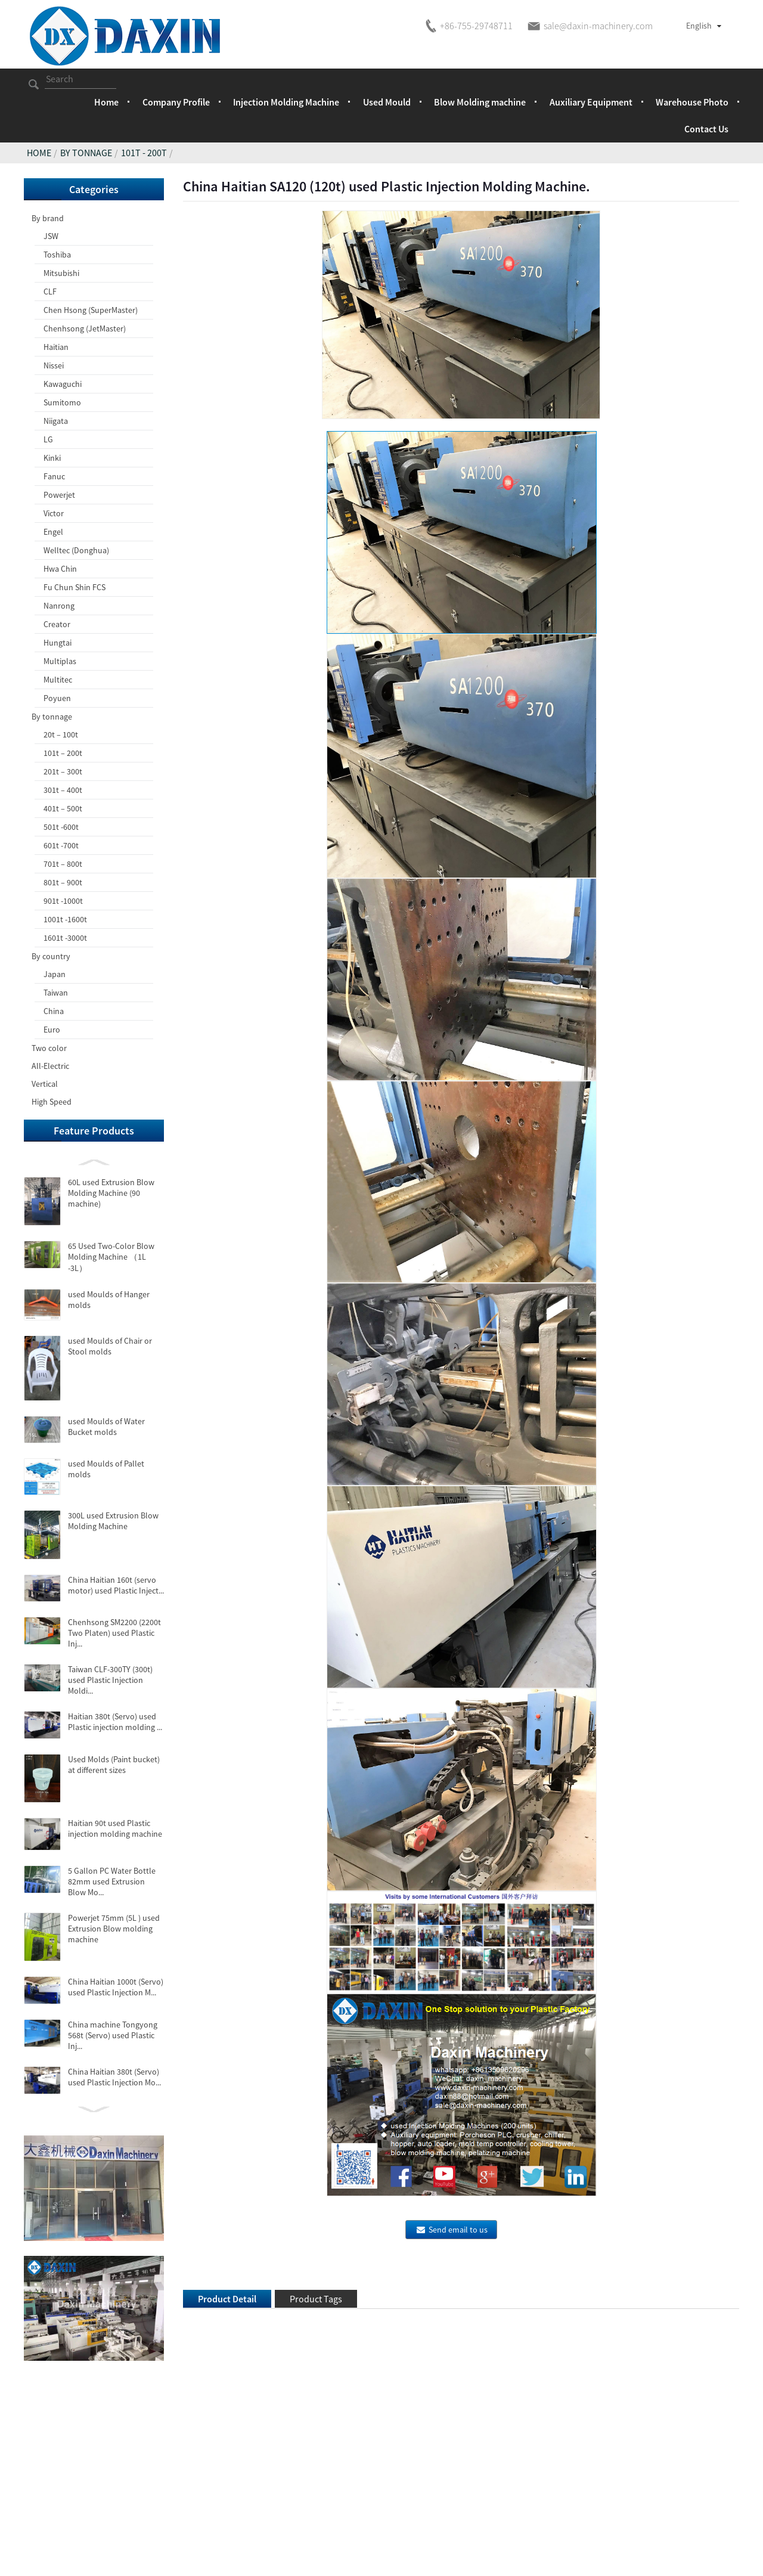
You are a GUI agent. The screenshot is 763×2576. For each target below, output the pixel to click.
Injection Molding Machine (286, 102)
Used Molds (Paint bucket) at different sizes (114, 1764)
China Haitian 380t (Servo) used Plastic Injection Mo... (114, 2077)
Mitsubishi (61, 273)
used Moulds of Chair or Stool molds (110, 1346)
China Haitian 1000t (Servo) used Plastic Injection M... (115, 1987)
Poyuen (57, 698)
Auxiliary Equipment (591, 102)
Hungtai (58, 642)
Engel (53, 531)
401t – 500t (63, 808)
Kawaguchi (63, 384)
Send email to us (458, 2229)
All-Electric (50, 1066)
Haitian (56, 347)
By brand (48, 218)
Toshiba (57, 254)
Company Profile (176, 102)
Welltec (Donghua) (76, 550)
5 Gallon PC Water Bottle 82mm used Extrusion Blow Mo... (112, 1881)
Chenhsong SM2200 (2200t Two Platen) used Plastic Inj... (114, 1633)
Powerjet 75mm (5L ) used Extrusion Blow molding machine (114, 1928)
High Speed (52, 1101)
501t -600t (61, 827)
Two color (49, 1048)
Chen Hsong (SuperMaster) (91, 310)
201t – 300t (63, 771)
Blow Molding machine (480, 102)
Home (106, 102)
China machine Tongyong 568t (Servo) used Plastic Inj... (112, 2035)
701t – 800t (63, 863)
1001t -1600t (65, 919)
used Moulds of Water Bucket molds (106, 1426)
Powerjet (59, 494)
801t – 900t (63, 882)
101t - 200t (144, 153)
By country (51, 956)
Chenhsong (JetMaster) (85, 328)
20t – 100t (61, 734)
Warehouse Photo (692, 102)
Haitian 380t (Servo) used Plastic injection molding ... (115, 1721)
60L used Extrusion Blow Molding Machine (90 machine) (111, 1193)
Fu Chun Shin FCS (75, 587)
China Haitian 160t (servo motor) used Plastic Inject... (116, 1585)
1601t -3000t (65, 937)
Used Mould (387, 102)
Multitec (58, 679)
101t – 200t (63, 753)
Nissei (54, 365)
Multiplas (60, 661)
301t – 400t (63, 790)
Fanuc (54, 476)
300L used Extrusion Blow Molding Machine (113, 1521)
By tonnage (86, 153)
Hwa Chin (60, 568)
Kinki (52, 457)
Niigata (56, 421)
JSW (51, 236)
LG (48, 439)
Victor (54, 513)
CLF (50, 291)
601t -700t (61, 845)
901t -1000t (63, 900)
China (54, 1011)
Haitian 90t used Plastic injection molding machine (115, 1828)
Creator (57, 624)
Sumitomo (62, 402)
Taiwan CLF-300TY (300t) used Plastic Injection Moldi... (110, 1680)
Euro (52, 1029)
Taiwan (56, 992)
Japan (55, 974)
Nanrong (59, 605)
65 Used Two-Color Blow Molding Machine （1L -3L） (111, 1257)
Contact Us (706, 129)
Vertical (45, 1083)
